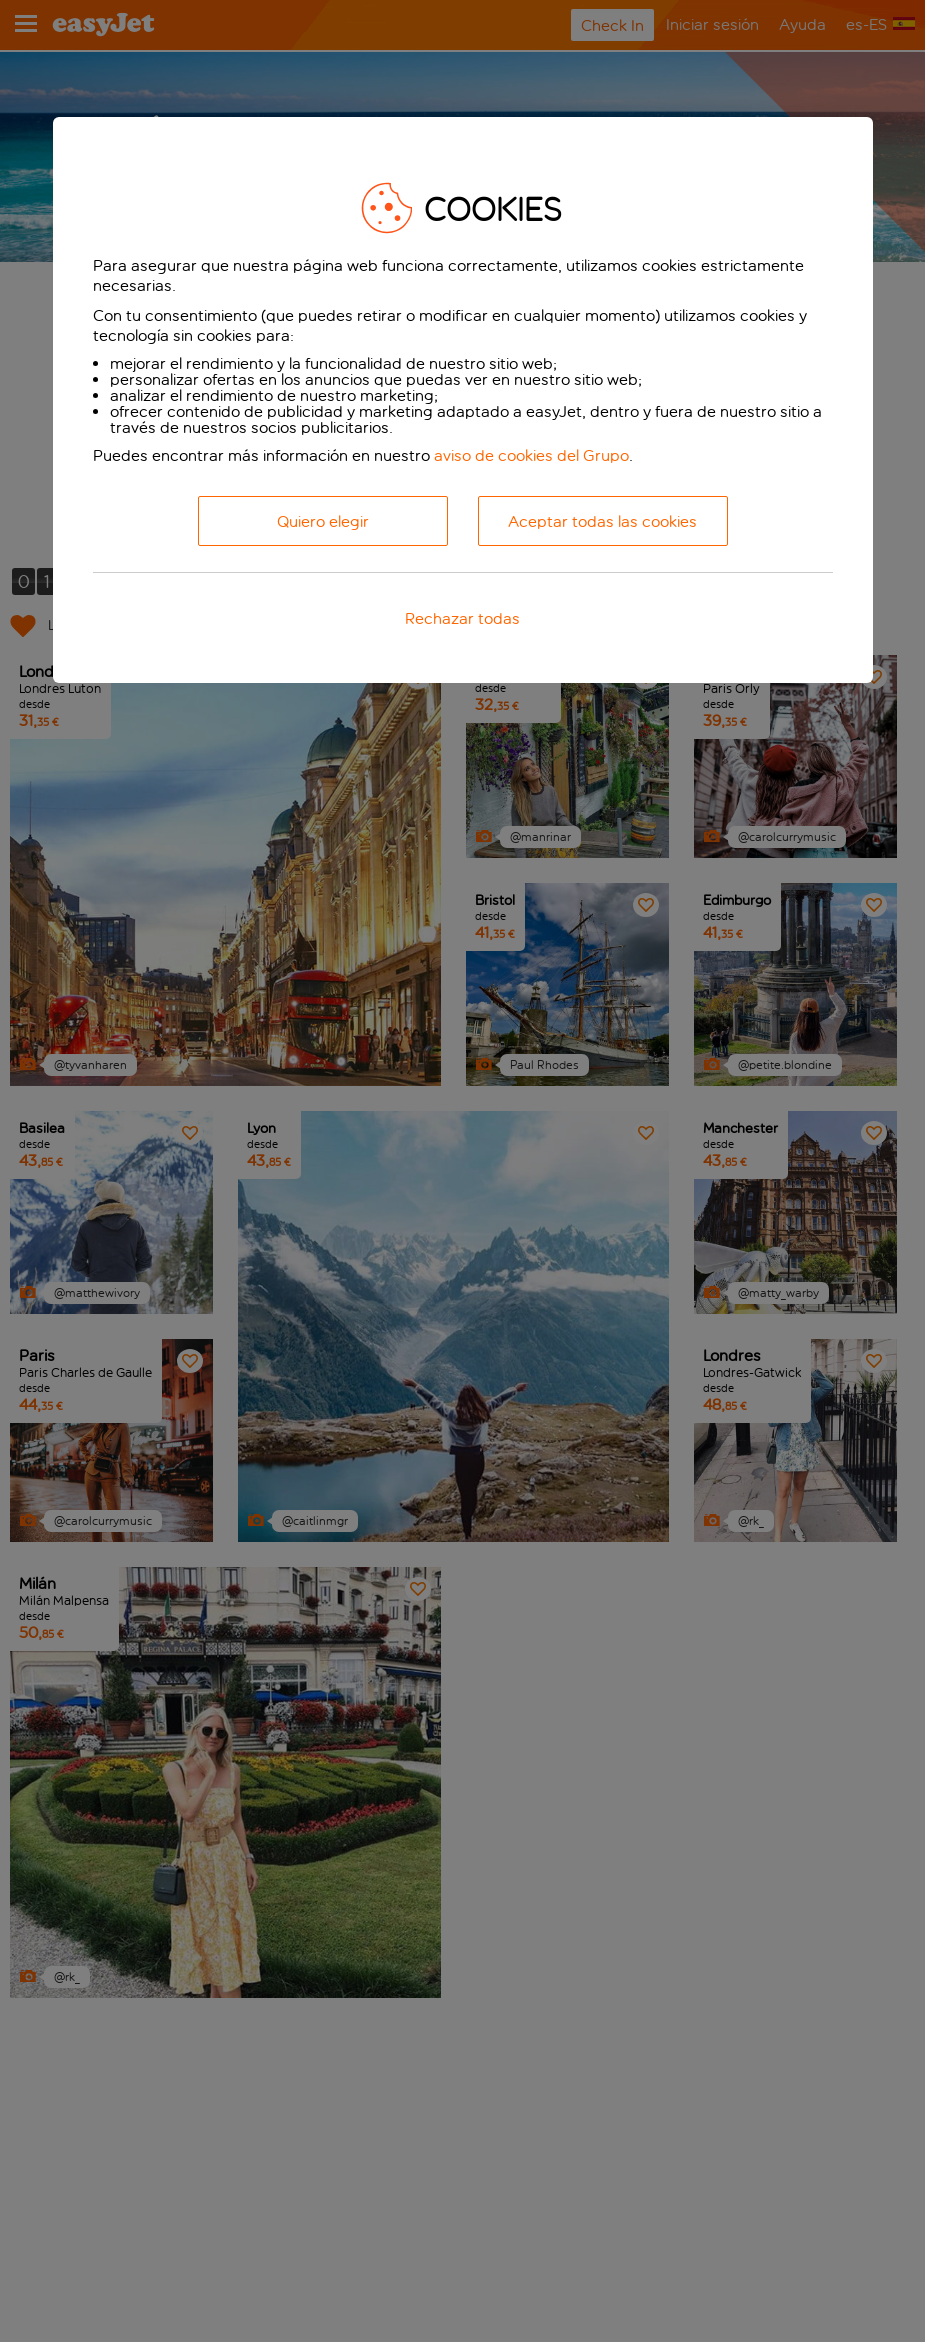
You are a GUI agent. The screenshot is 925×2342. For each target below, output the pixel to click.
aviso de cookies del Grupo (531, 455)
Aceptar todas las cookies (602, 521)
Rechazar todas (462, 618)
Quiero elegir (323, 521)
